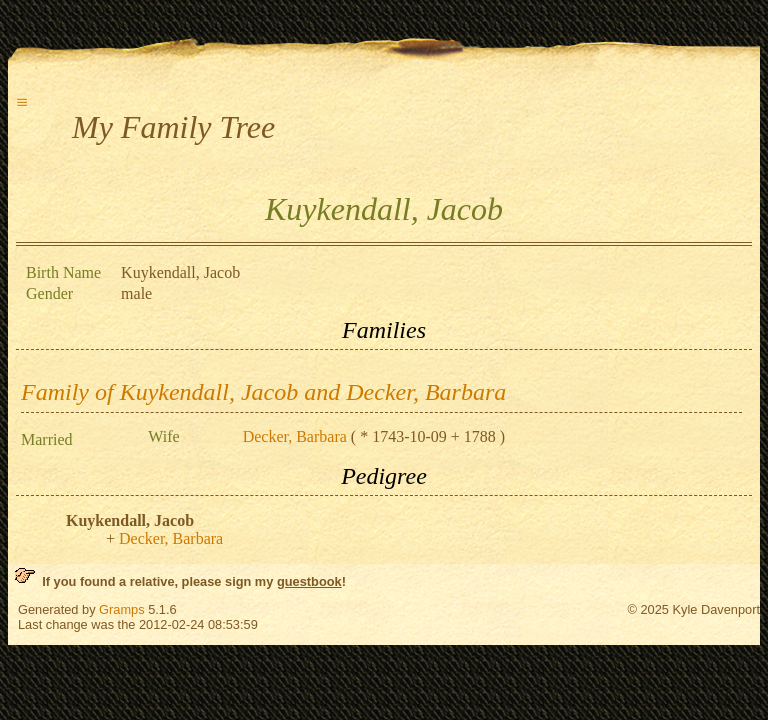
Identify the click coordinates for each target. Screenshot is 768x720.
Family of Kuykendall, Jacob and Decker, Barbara (263, 392)
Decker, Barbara (295, 436)
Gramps (122, 609)
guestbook (309, 581)
